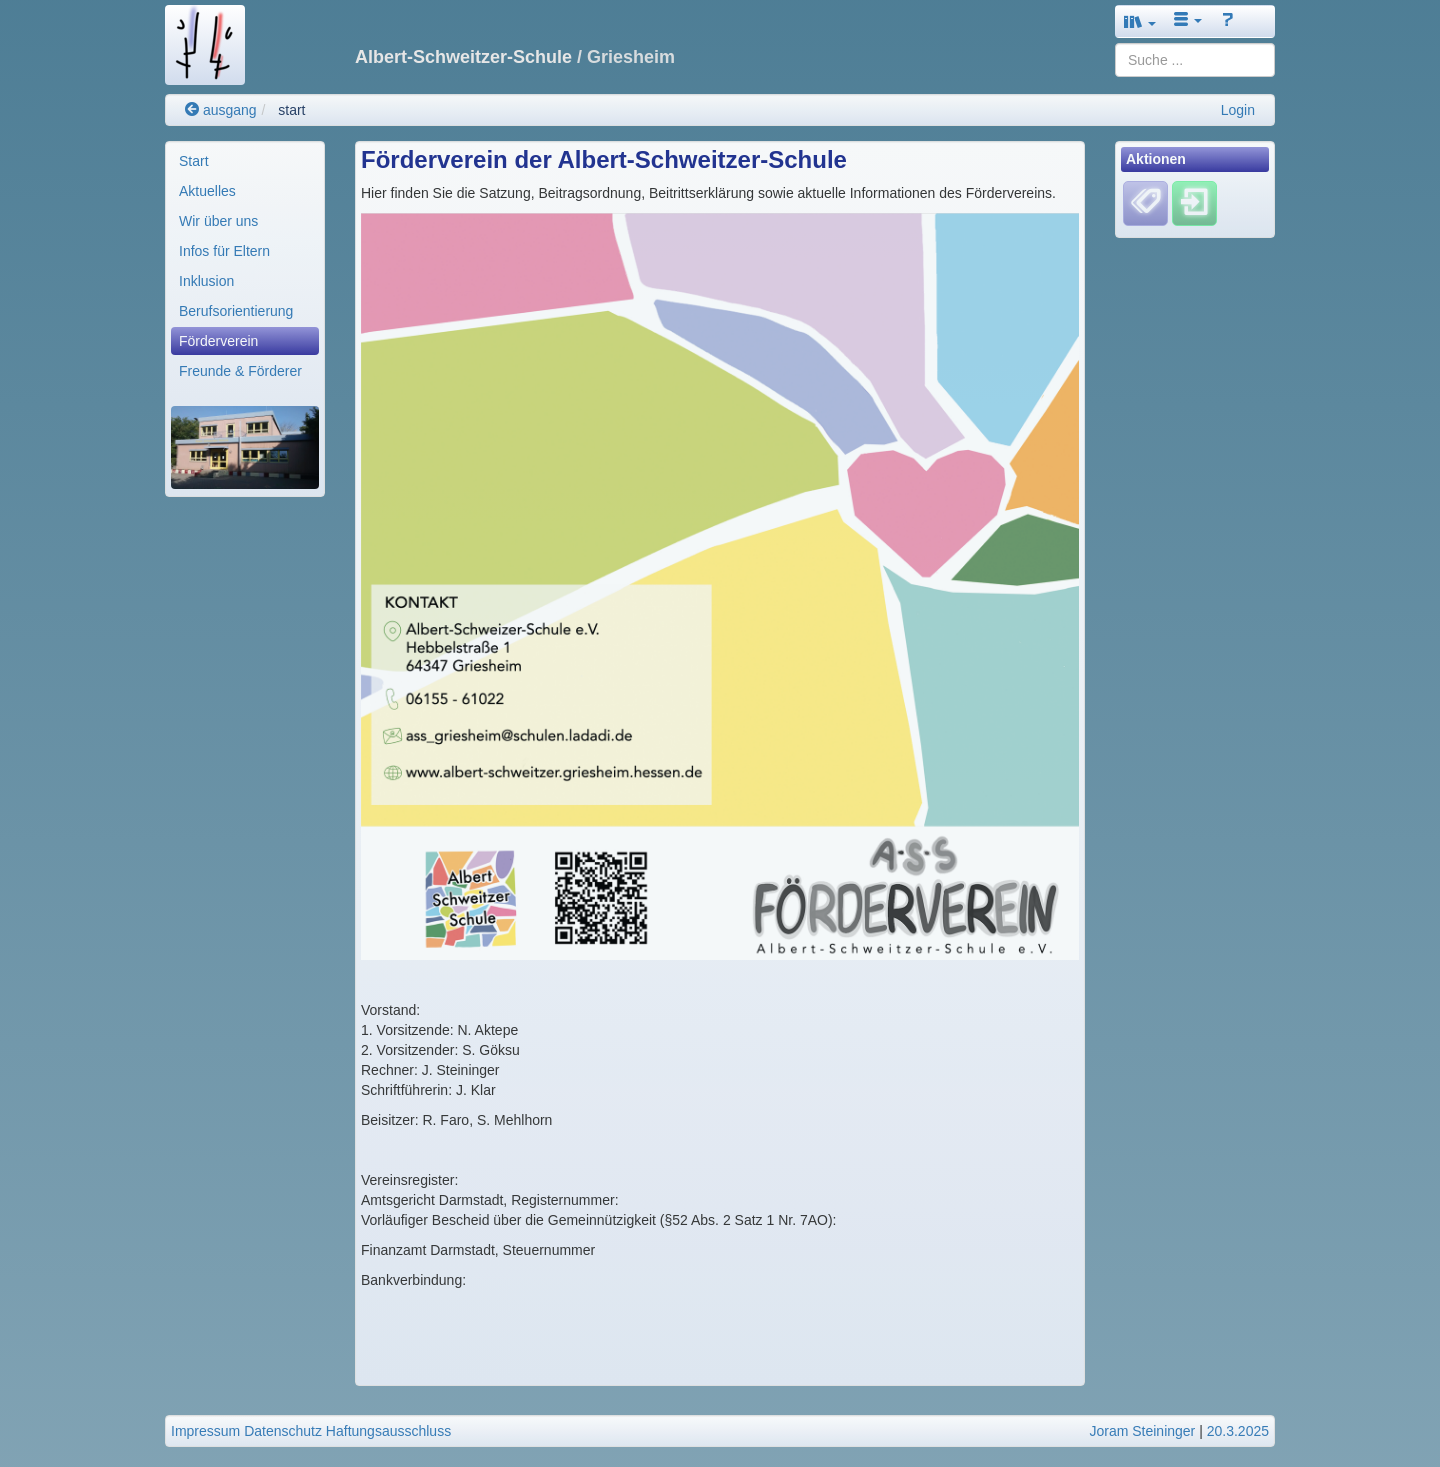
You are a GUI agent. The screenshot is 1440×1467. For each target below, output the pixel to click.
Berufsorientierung (236, 311)
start (291, 110)
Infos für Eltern (224, 251)
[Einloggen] (1194, 203)
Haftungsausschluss (388, 1431)
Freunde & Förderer (240, 371)
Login (1238, 110)
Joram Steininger (1142, 1431)
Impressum (205, 1431)
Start (194, 161)
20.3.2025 (1238, 1431)
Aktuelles (207, 191)
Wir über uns (218, 221)
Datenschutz (283, 1431)
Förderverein (218, 341)
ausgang (221, 110)
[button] (1140, 21)
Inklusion (206, 281)
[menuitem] (245, 161)
